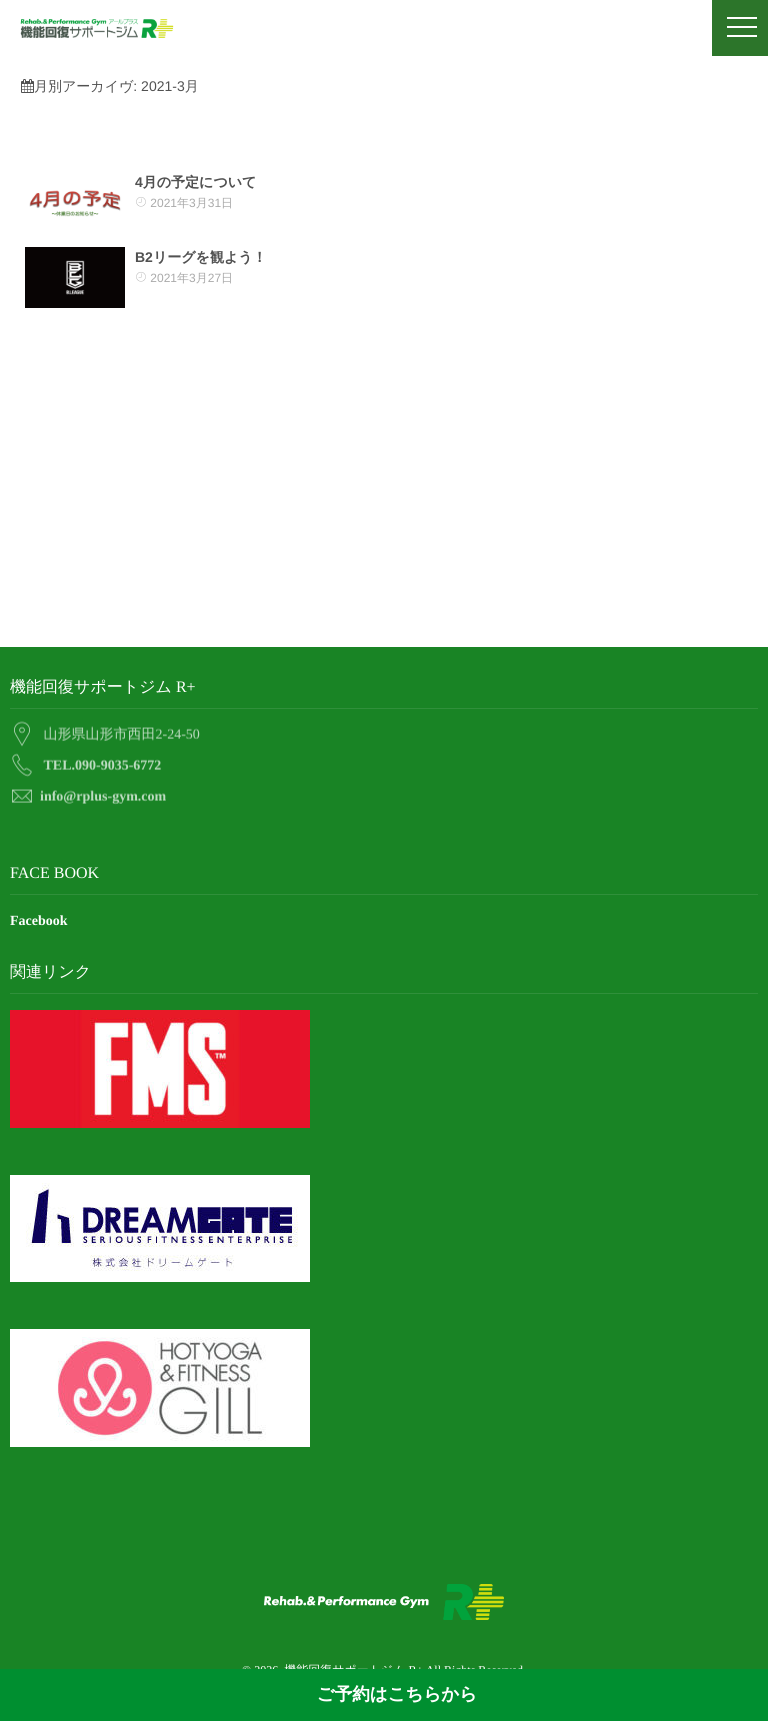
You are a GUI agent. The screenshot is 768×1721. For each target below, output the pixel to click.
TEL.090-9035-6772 (103, 761)
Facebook (39, 921)
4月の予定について (195, 182)
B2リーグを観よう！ (201, 257)
